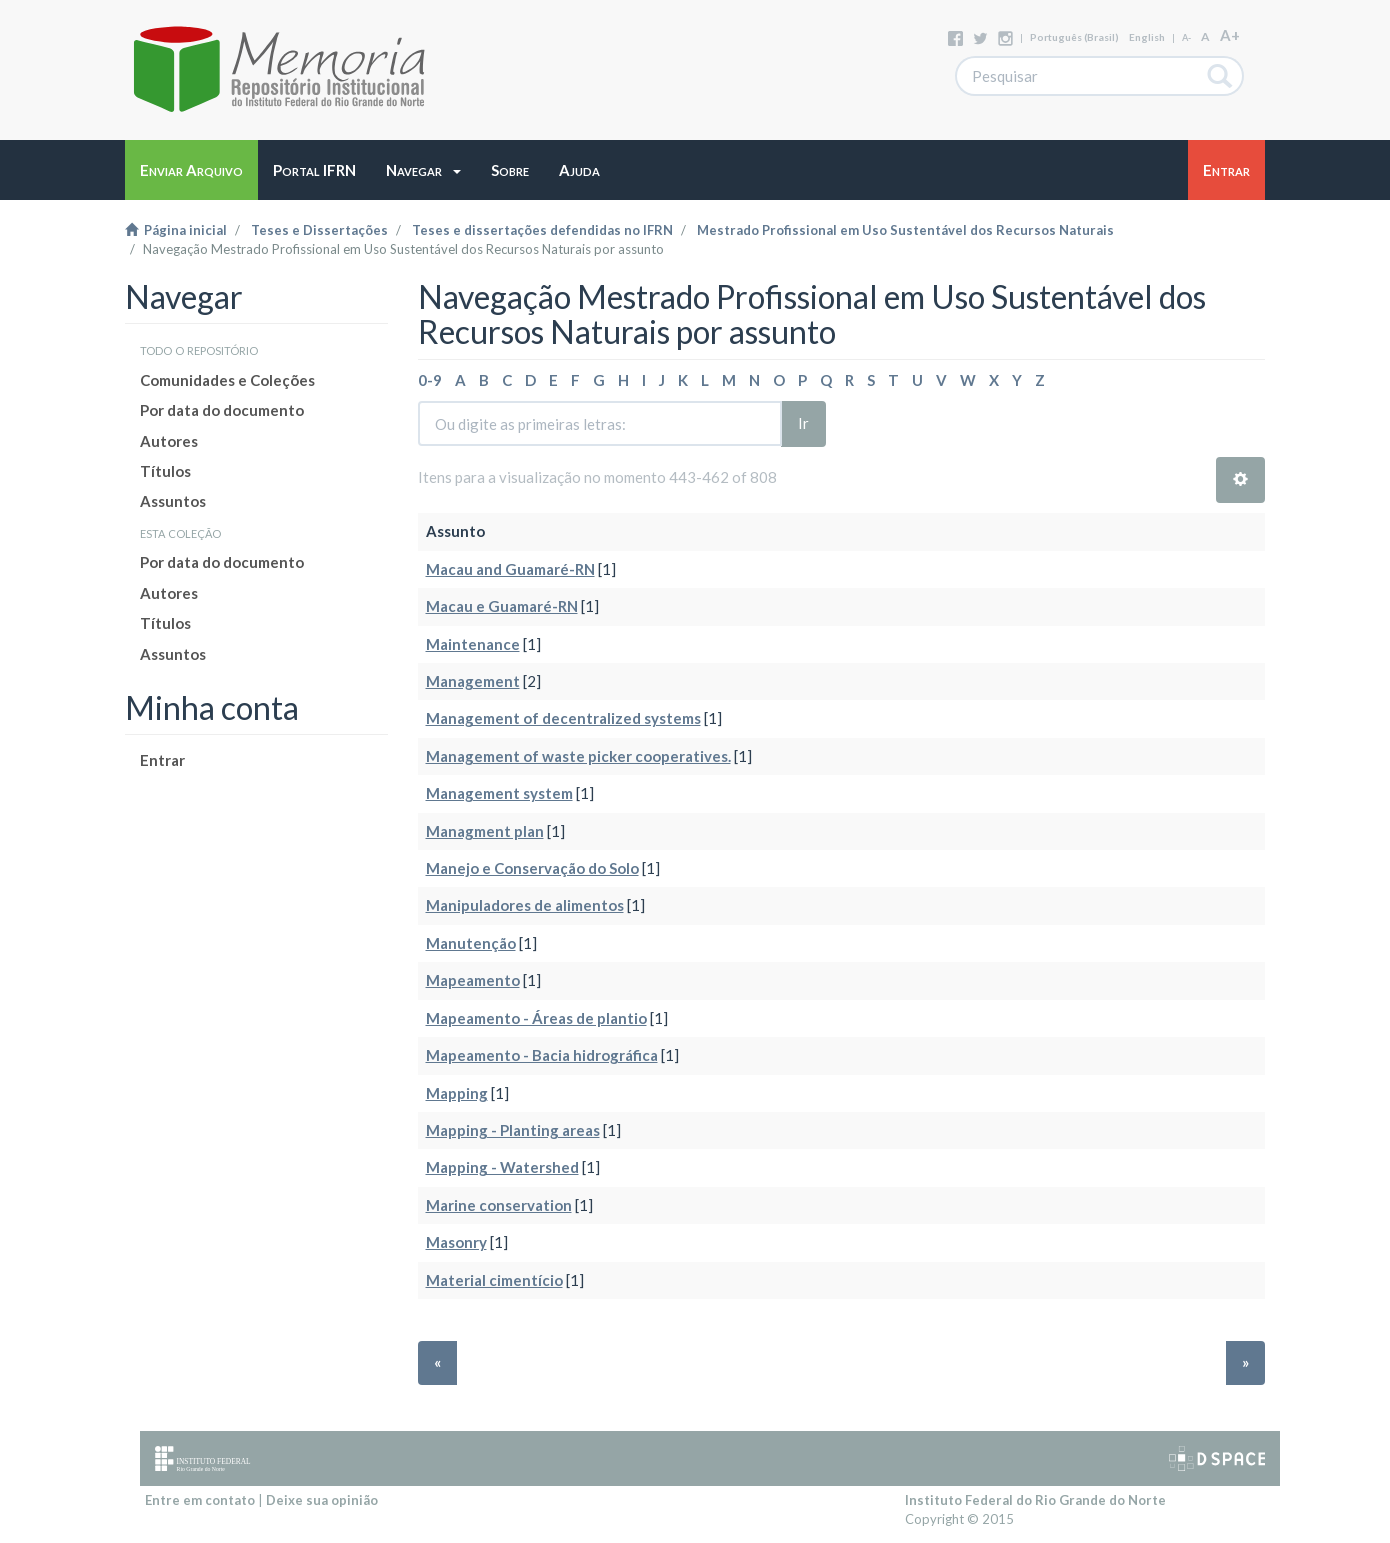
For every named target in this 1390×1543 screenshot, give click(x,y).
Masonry (456, 1242)
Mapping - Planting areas (513, 1130)
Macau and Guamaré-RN (510, 569)
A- (1186, 37)
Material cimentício (494, 1280)
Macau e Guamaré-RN (502, 606)
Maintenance (473, 644)
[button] (423, 170)
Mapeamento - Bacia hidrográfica (542, 1055)
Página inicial (176, 230)
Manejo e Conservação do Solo (532, 868)
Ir (803, 423)
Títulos (165, 471)
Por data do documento (222, 410)
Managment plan (485, 831)
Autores (169, 441)
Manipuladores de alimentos (525, 905)
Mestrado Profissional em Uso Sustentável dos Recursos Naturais (905, 230)
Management (473, 681)
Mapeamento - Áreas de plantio (536, 1018)
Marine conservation (499, 1205)
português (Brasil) (1074, 37)
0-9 (430, 380)
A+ (1230, 35)
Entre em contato (200, 1500)
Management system (499, 793)
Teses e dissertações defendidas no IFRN (542, 230)
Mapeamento (473, 980)
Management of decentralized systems (563, 718)
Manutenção (471, 943)
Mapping (457, 1093)
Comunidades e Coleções (227, 380)
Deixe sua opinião (322, 1500)
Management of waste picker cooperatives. (578, 756)
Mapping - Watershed (502, 1167)
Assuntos (173, 501)
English (1147, 37)
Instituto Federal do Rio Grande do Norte (1035, 1500)
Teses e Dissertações (319, 230)
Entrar (162, 760)
